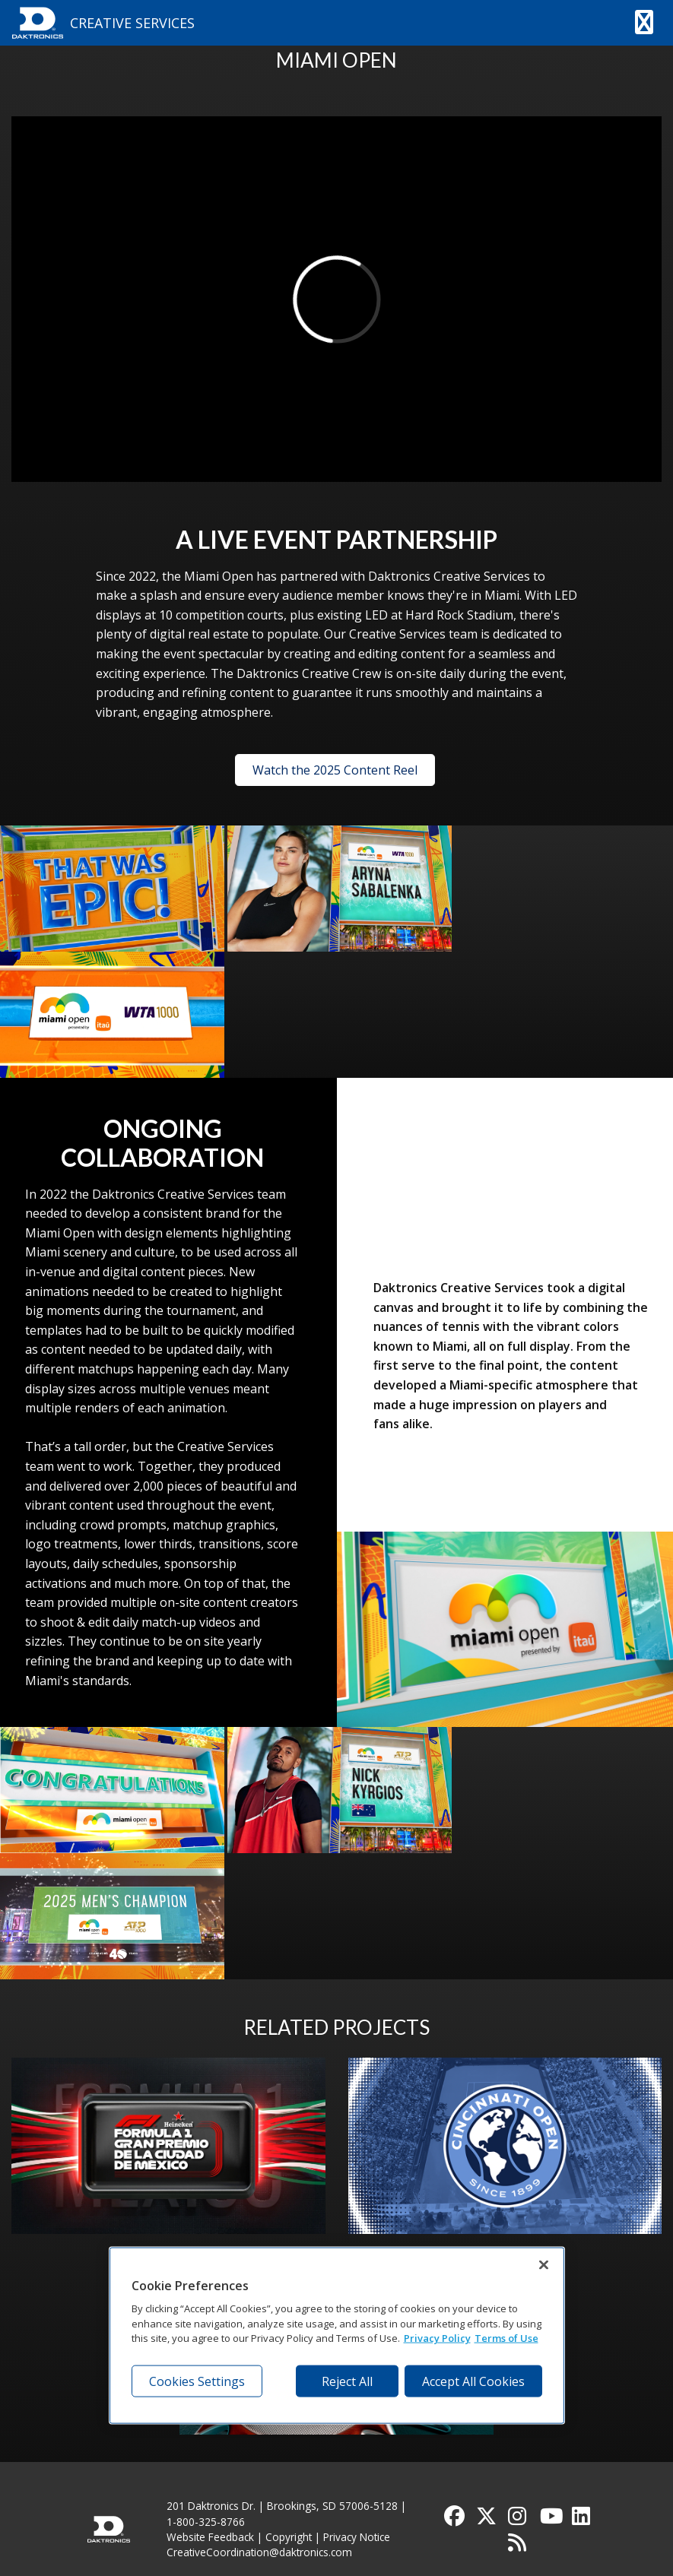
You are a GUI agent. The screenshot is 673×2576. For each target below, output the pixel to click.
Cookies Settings (197, 2380)
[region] (337, 2335)
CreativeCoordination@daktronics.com (259, 2552)
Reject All (347, 2380)
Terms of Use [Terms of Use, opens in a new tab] (506, 2338)
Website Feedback (210, 2537)
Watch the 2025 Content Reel (334, 770)
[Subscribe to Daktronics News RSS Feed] (519, 2546)
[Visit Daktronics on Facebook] (455, 2519)
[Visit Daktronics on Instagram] (519, 2519)
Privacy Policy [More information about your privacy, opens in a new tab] (437, 2338)
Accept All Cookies (473, 2380)
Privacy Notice (356, 2537)
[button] (644, 22)
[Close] (543, 2264)
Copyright (288, 2537)
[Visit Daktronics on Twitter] (487, 2519)
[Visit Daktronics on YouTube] (551, 2519)
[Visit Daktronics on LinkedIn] (583, 2519)
